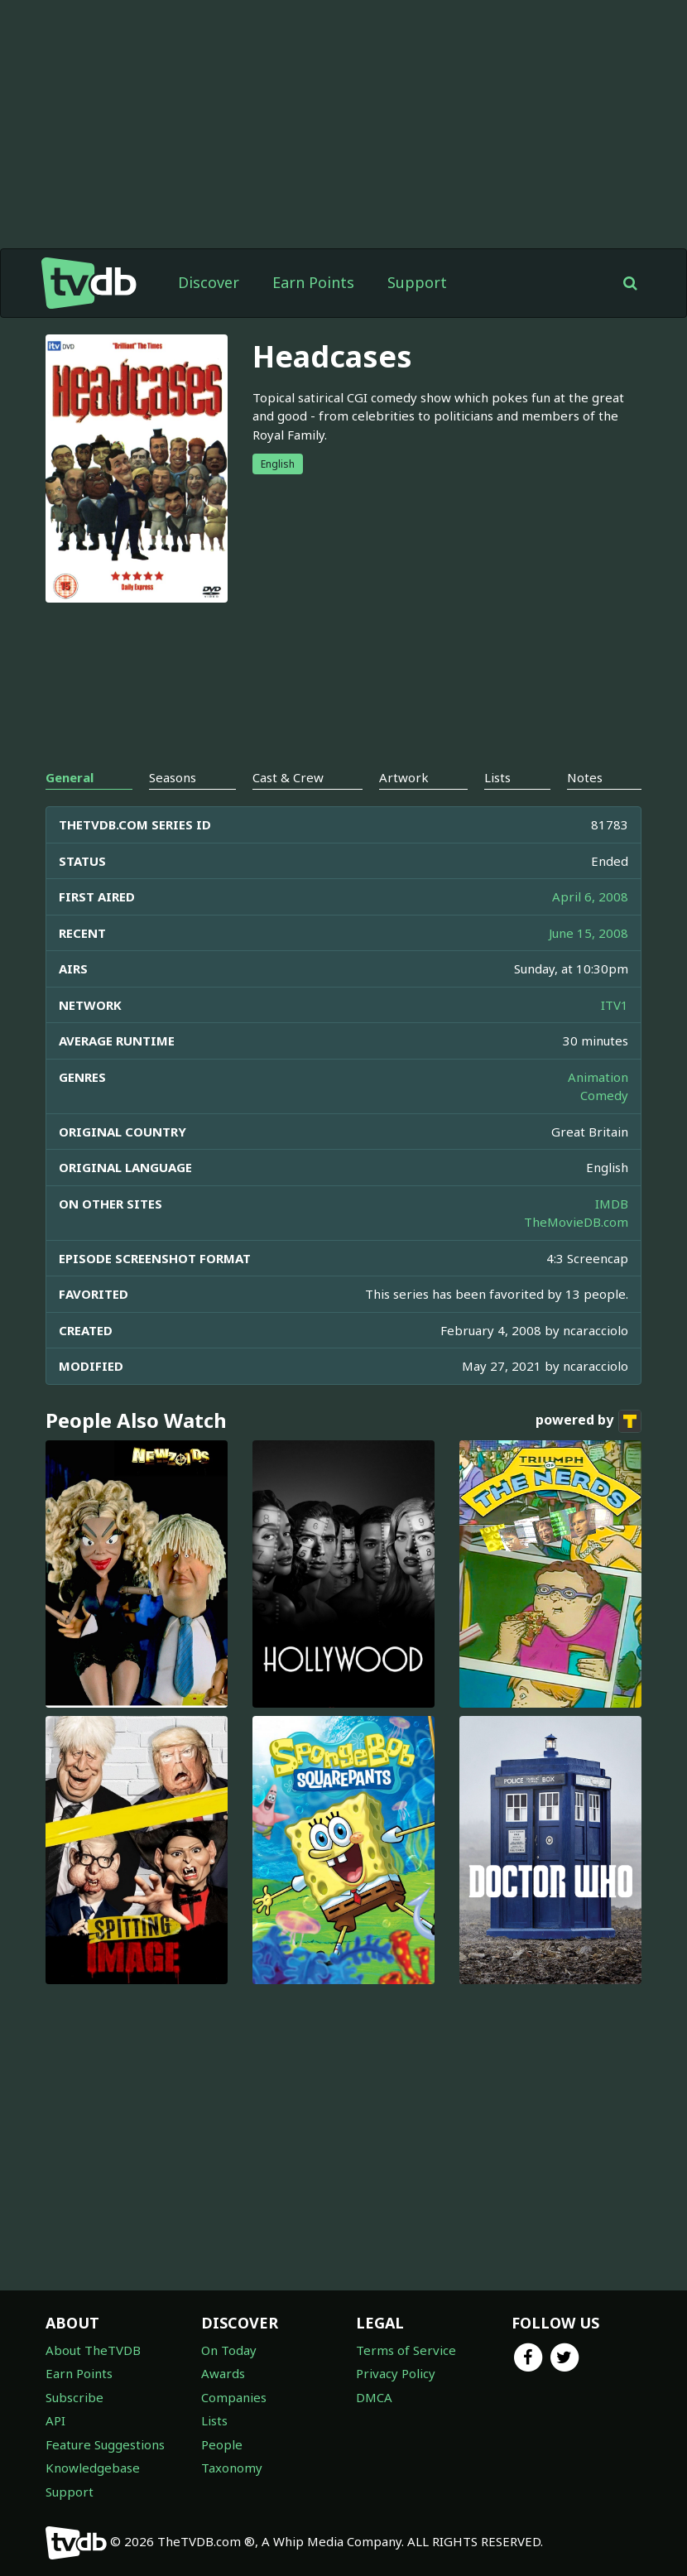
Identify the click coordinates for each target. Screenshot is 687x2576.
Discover (208, 282)
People (222, 2444)
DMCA (374, 2397)
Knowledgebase (93, 2467)
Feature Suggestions (105, 2444)
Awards (223, 2373)
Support (417, 282)
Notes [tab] (585, 777)
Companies (234, 2397)
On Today (229, 2350)
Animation (598, 1077)
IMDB (611, 1203)
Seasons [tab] (172, 777)
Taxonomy (231, 2467)
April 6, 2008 (590, 896)
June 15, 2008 (588, 933)
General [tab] (70, 777)
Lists (214, 2420)
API (55, 2420)
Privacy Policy (395, 2373)
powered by (588, 1421)
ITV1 (614, 1005)
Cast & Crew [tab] (288, 777)
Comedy (604, 1095)
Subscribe (74, 2397)
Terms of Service (406, 2350)
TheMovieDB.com (576, 1222)
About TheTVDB (93, 2350)
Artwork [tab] (404, 777)
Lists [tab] (497, 777)
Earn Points (313, 282)
